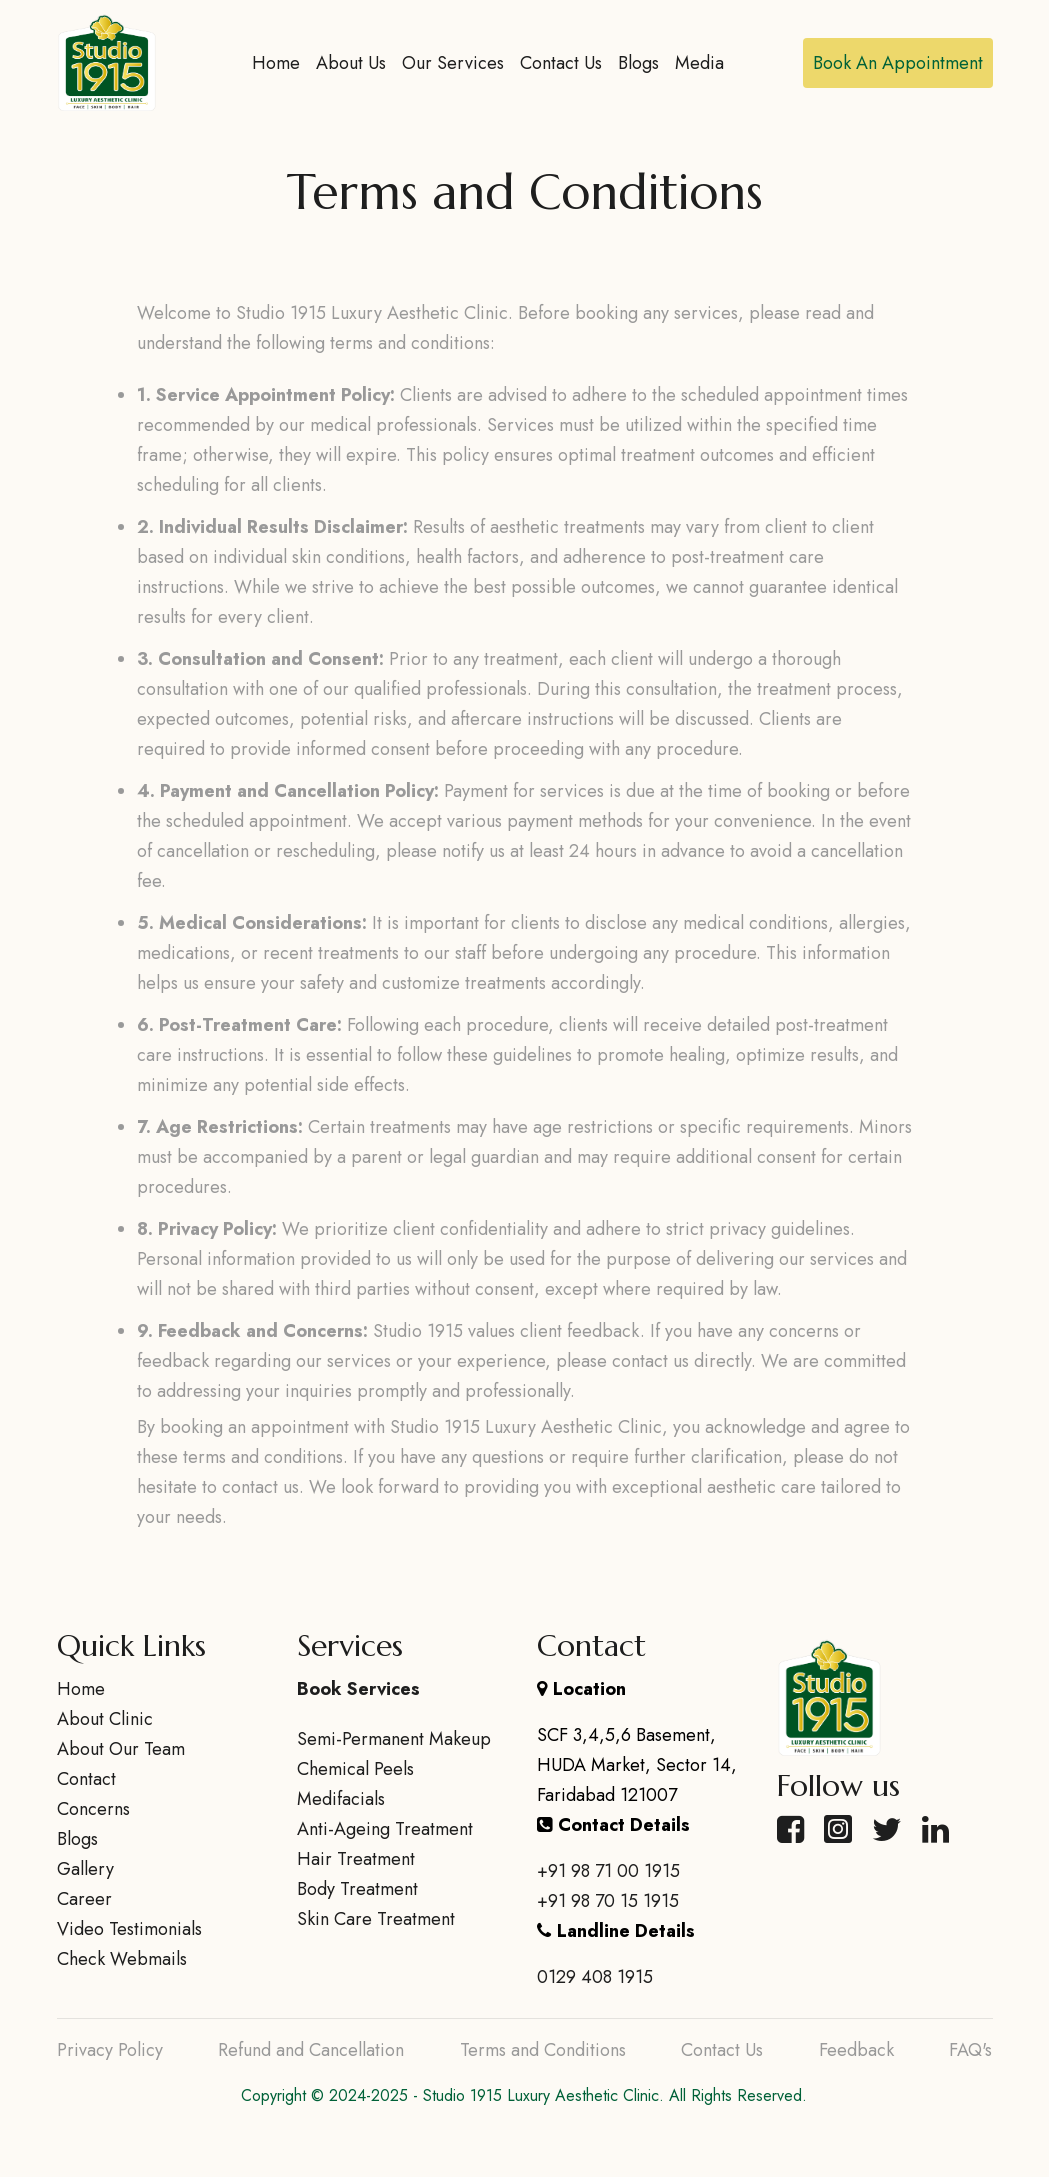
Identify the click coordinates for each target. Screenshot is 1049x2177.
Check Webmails (122, 1959)
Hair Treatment (356, 1859)
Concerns (93, 1809)
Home (276, 63)
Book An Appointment (898, 63)
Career (84, 1899)
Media (699, 63)
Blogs (638, 63)
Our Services (453, 63)
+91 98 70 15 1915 (608, 1901)
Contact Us (561, 63)
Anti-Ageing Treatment (385, 1829)
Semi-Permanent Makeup (394, 1739)
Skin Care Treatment (376, 1919)
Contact (86, 1779)
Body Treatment (357, 1889)
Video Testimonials (129, 1929)
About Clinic (105, 1719)
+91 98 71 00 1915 (608, 1871)
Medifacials (341, 1799)
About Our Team (121, 1749)
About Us (351, 63)
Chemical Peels (355, 1769)
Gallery (85, 1869)
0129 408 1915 (595, 1977)
